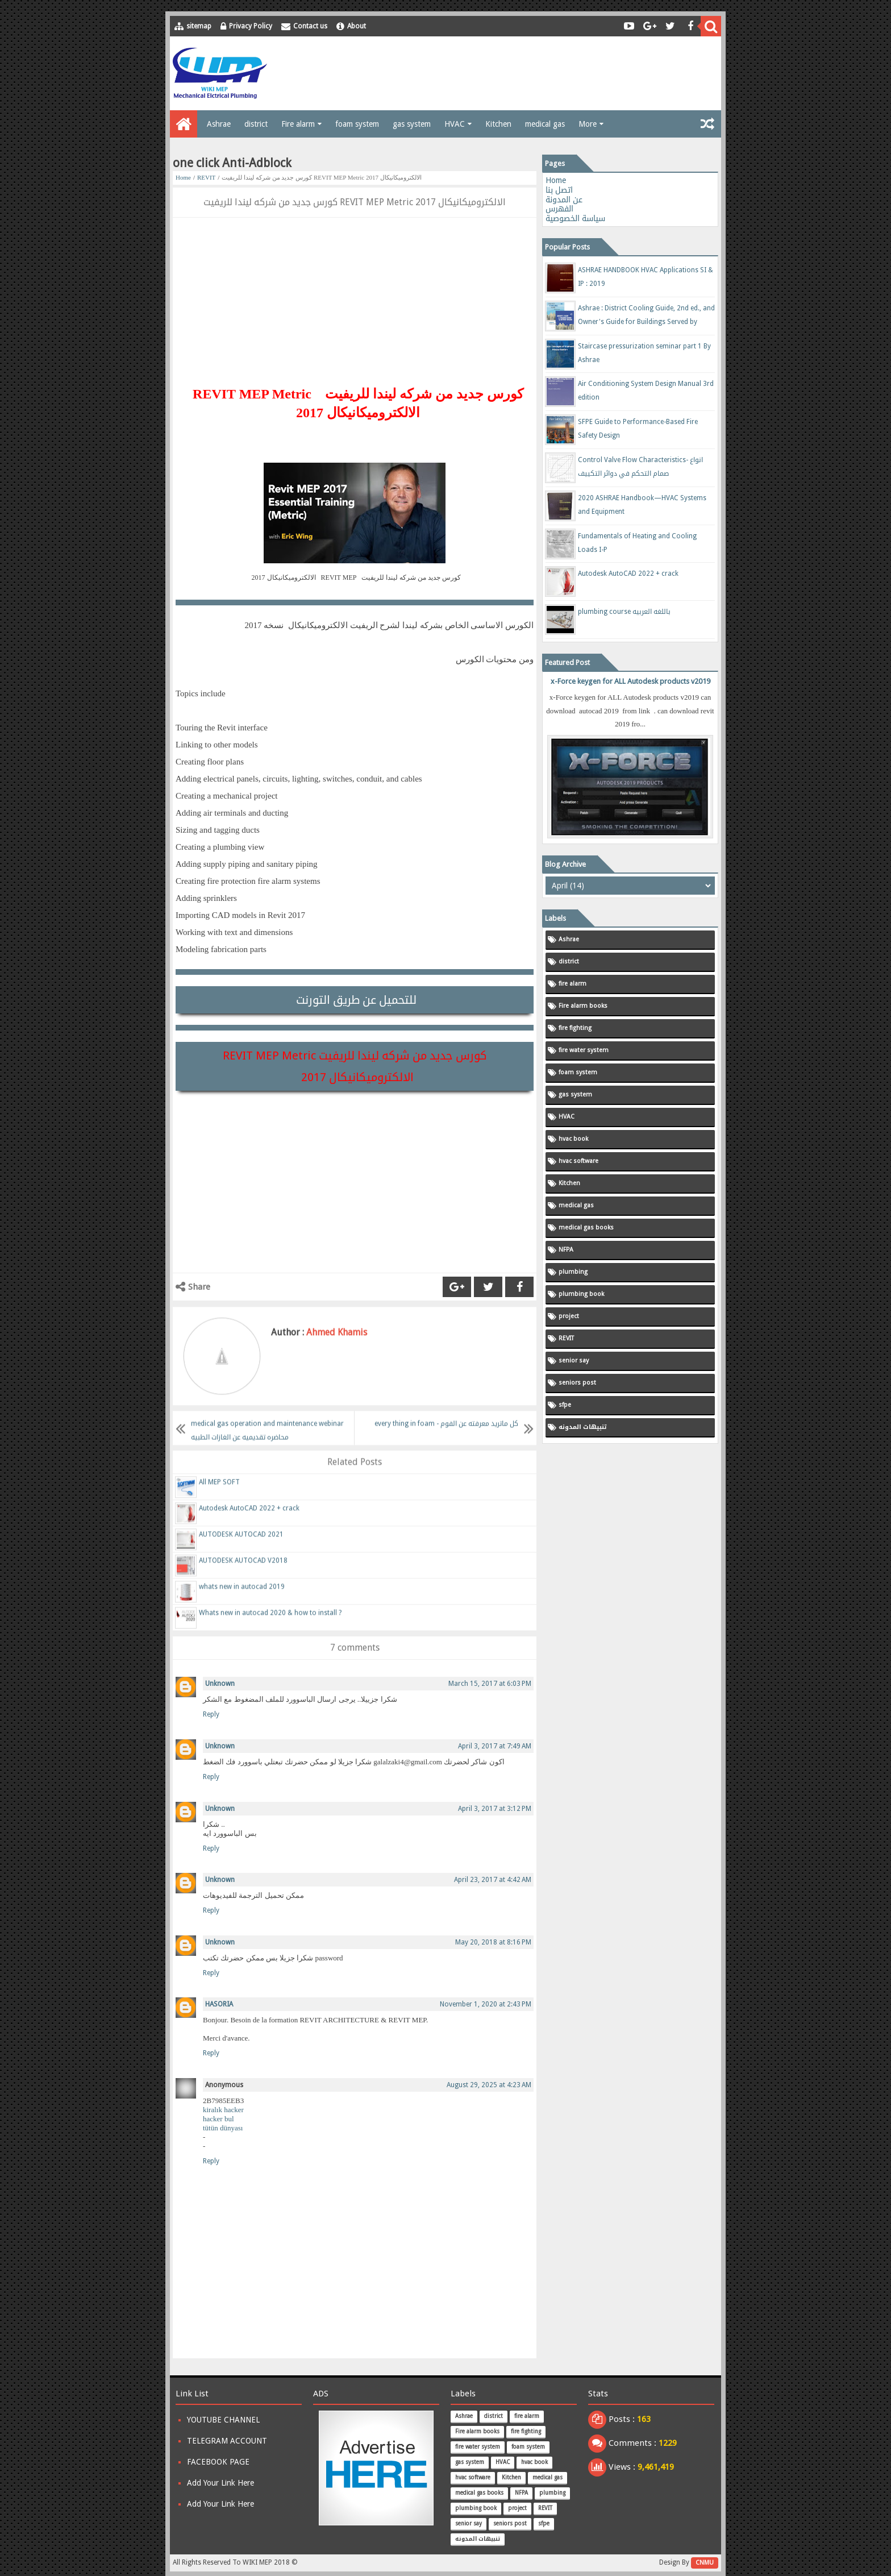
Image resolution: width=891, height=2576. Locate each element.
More (587, 123)
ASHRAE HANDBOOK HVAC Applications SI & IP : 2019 (645, 277)
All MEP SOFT (219, 1493)
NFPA (566, 1249)
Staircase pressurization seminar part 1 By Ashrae (644, 353)
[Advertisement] (511, 73)
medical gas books (586, 1227)
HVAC (454, 123)
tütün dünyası (223, 2128)
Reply (211, 1714)
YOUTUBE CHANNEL (223, 2419)
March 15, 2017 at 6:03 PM (489, 1684)
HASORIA (219, 2004)
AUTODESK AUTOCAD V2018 (243, 1572)
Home (183, 177)
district (256, 123)
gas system (412, 123)
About (356, 26)
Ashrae (219, 123)
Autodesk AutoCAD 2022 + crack (249, 1519)
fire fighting (575, 1028)
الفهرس (559, 208)
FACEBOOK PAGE (218, 2461)
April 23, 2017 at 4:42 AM (492, 1880)
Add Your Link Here (220, 2482)
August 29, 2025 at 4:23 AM (489, 2085)
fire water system (584, 1050)
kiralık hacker (223, 2109)
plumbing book (581, 1294)
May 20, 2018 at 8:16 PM (493, 1942)
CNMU (705, 2562)
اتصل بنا (559, 189)
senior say (574, 1360)
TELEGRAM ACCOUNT (227, 2440)
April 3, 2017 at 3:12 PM (494, 1809)
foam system (357, 123)
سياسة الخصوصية (575, 218)
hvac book (573, 1138)
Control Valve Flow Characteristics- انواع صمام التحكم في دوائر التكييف (640, 466)
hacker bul (218, 2118)
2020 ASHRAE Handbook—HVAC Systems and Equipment (642, 505)
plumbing (573, 1271)
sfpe (565, 1405)
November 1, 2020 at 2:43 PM (485, 2004)
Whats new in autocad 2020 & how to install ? (270, 1624)
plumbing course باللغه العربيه (624, 612)
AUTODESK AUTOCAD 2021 (241, 1545)
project (569, 1316)
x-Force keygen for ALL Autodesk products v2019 (630, 681)
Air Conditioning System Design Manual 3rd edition (646, 390)
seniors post (577, 1382)
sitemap (198, 26)
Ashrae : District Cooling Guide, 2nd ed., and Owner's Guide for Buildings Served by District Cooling (646, 317)
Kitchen (498, 123)
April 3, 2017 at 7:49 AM (494, 1746)
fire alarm (572, 983)
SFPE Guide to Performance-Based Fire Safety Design (638, 428)
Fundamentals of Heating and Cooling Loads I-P (637, 543)
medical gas (545, 123)
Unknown (220, 1684)
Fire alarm (298, 123)
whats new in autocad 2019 (242, 1598)
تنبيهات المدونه (582, 1427)
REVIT (206, 177)
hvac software (578, 1161)
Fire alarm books (583, 1005)
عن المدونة (564, 199)
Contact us (310, 26)
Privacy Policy (250, 26)
